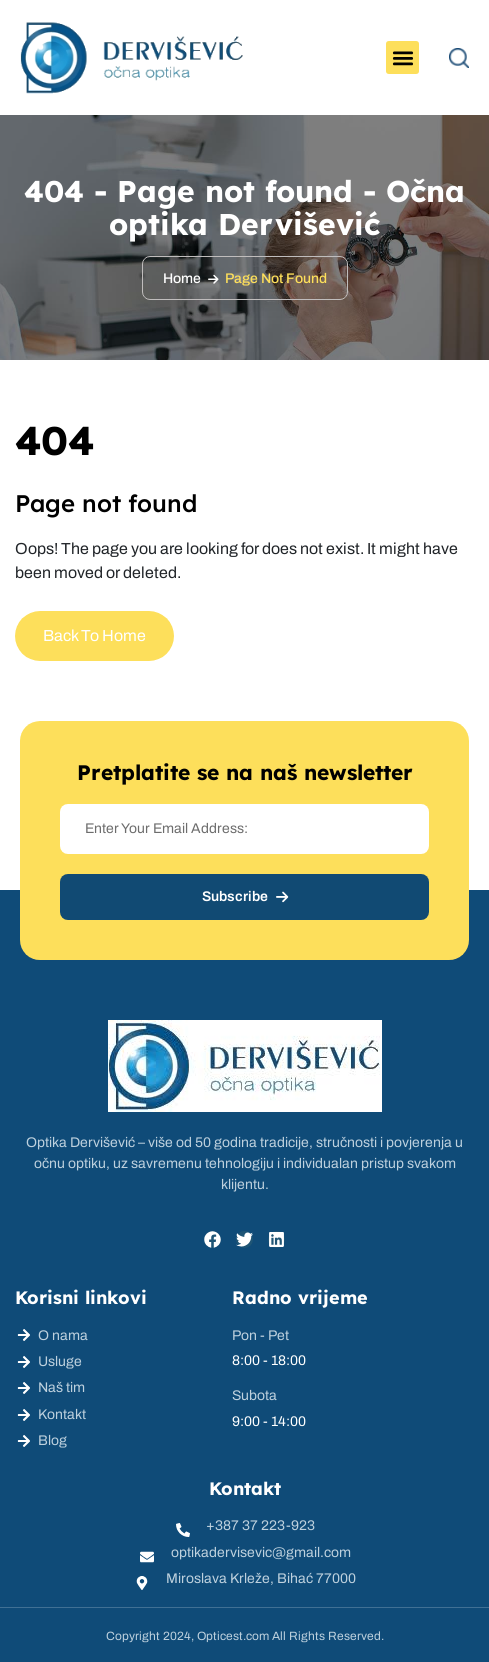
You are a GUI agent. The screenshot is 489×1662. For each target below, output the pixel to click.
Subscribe (245, 896)
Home (182, 278)
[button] (402, 57)
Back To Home (94, 635)
